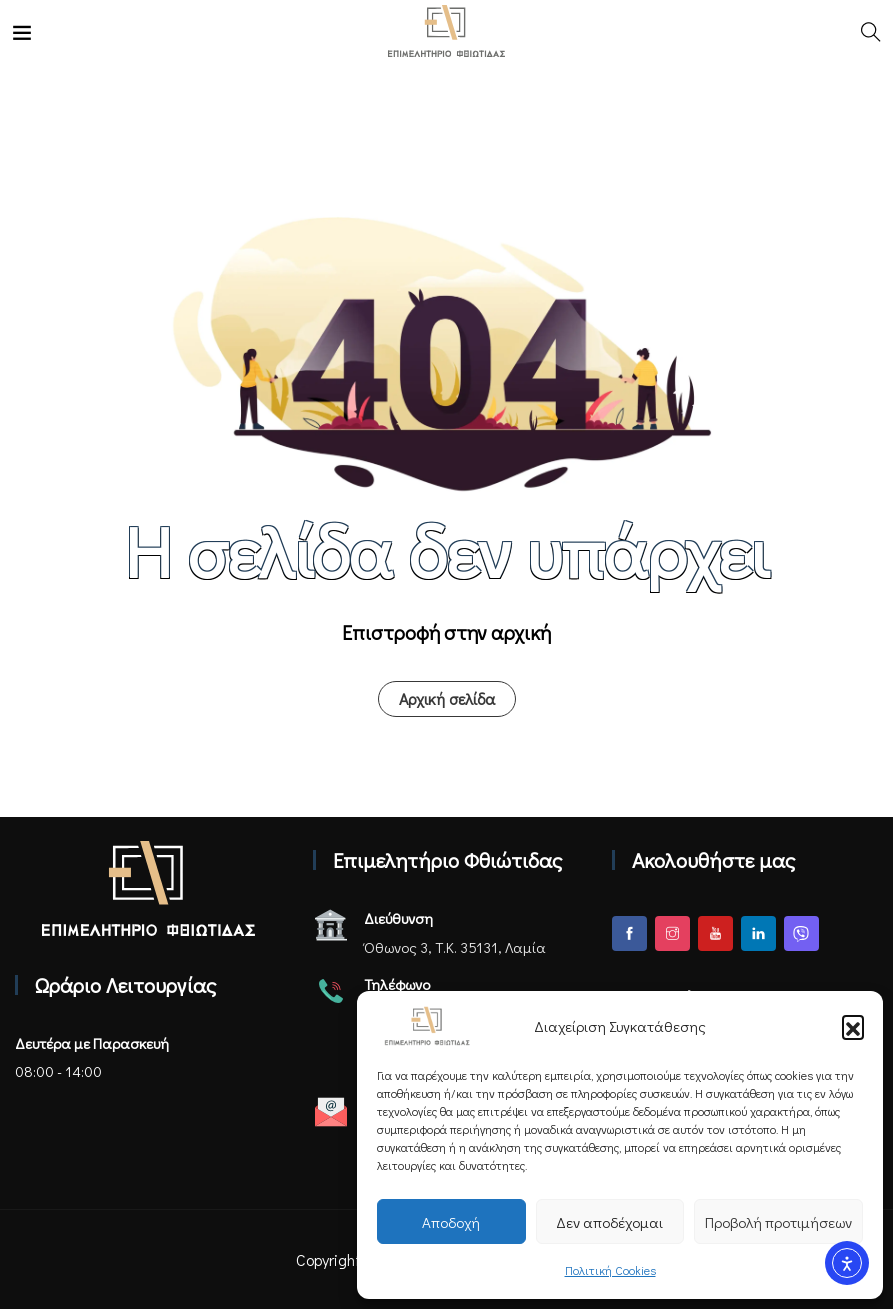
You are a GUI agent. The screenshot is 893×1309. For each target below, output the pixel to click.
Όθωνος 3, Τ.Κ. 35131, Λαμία (455, 947)
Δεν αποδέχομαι (609, 1222)
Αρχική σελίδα (447, 698)
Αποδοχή (451, 1222)
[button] (853, 1026)
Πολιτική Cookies (610, 1270)
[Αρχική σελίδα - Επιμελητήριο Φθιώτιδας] (148, 888)
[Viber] (801, 933)
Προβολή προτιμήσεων (778, 1222)
